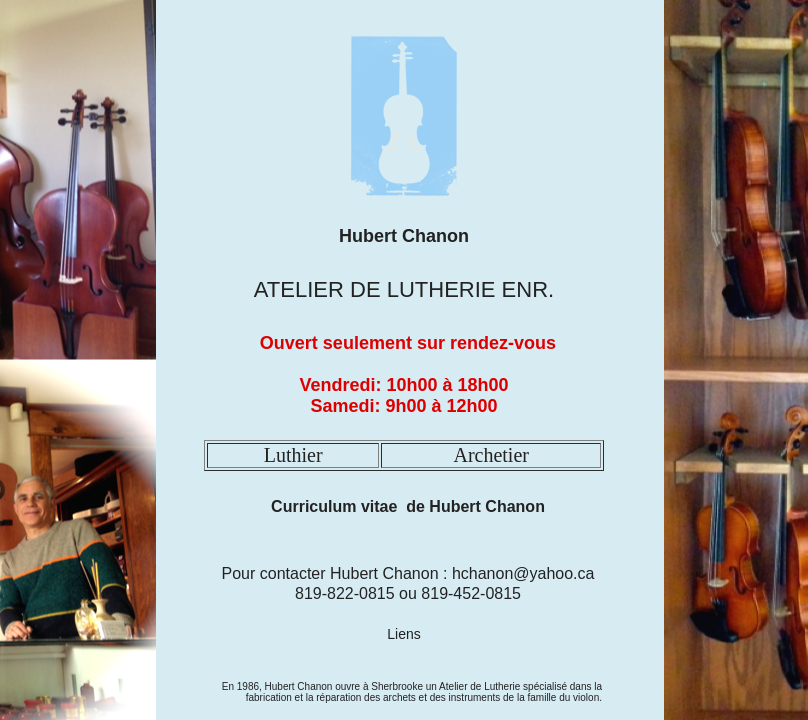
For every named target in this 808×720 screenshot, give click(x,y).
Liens (403, 634)
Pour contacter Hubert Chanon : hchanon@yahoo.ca (408, 573)
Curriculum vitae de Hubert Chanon (407, 506)
